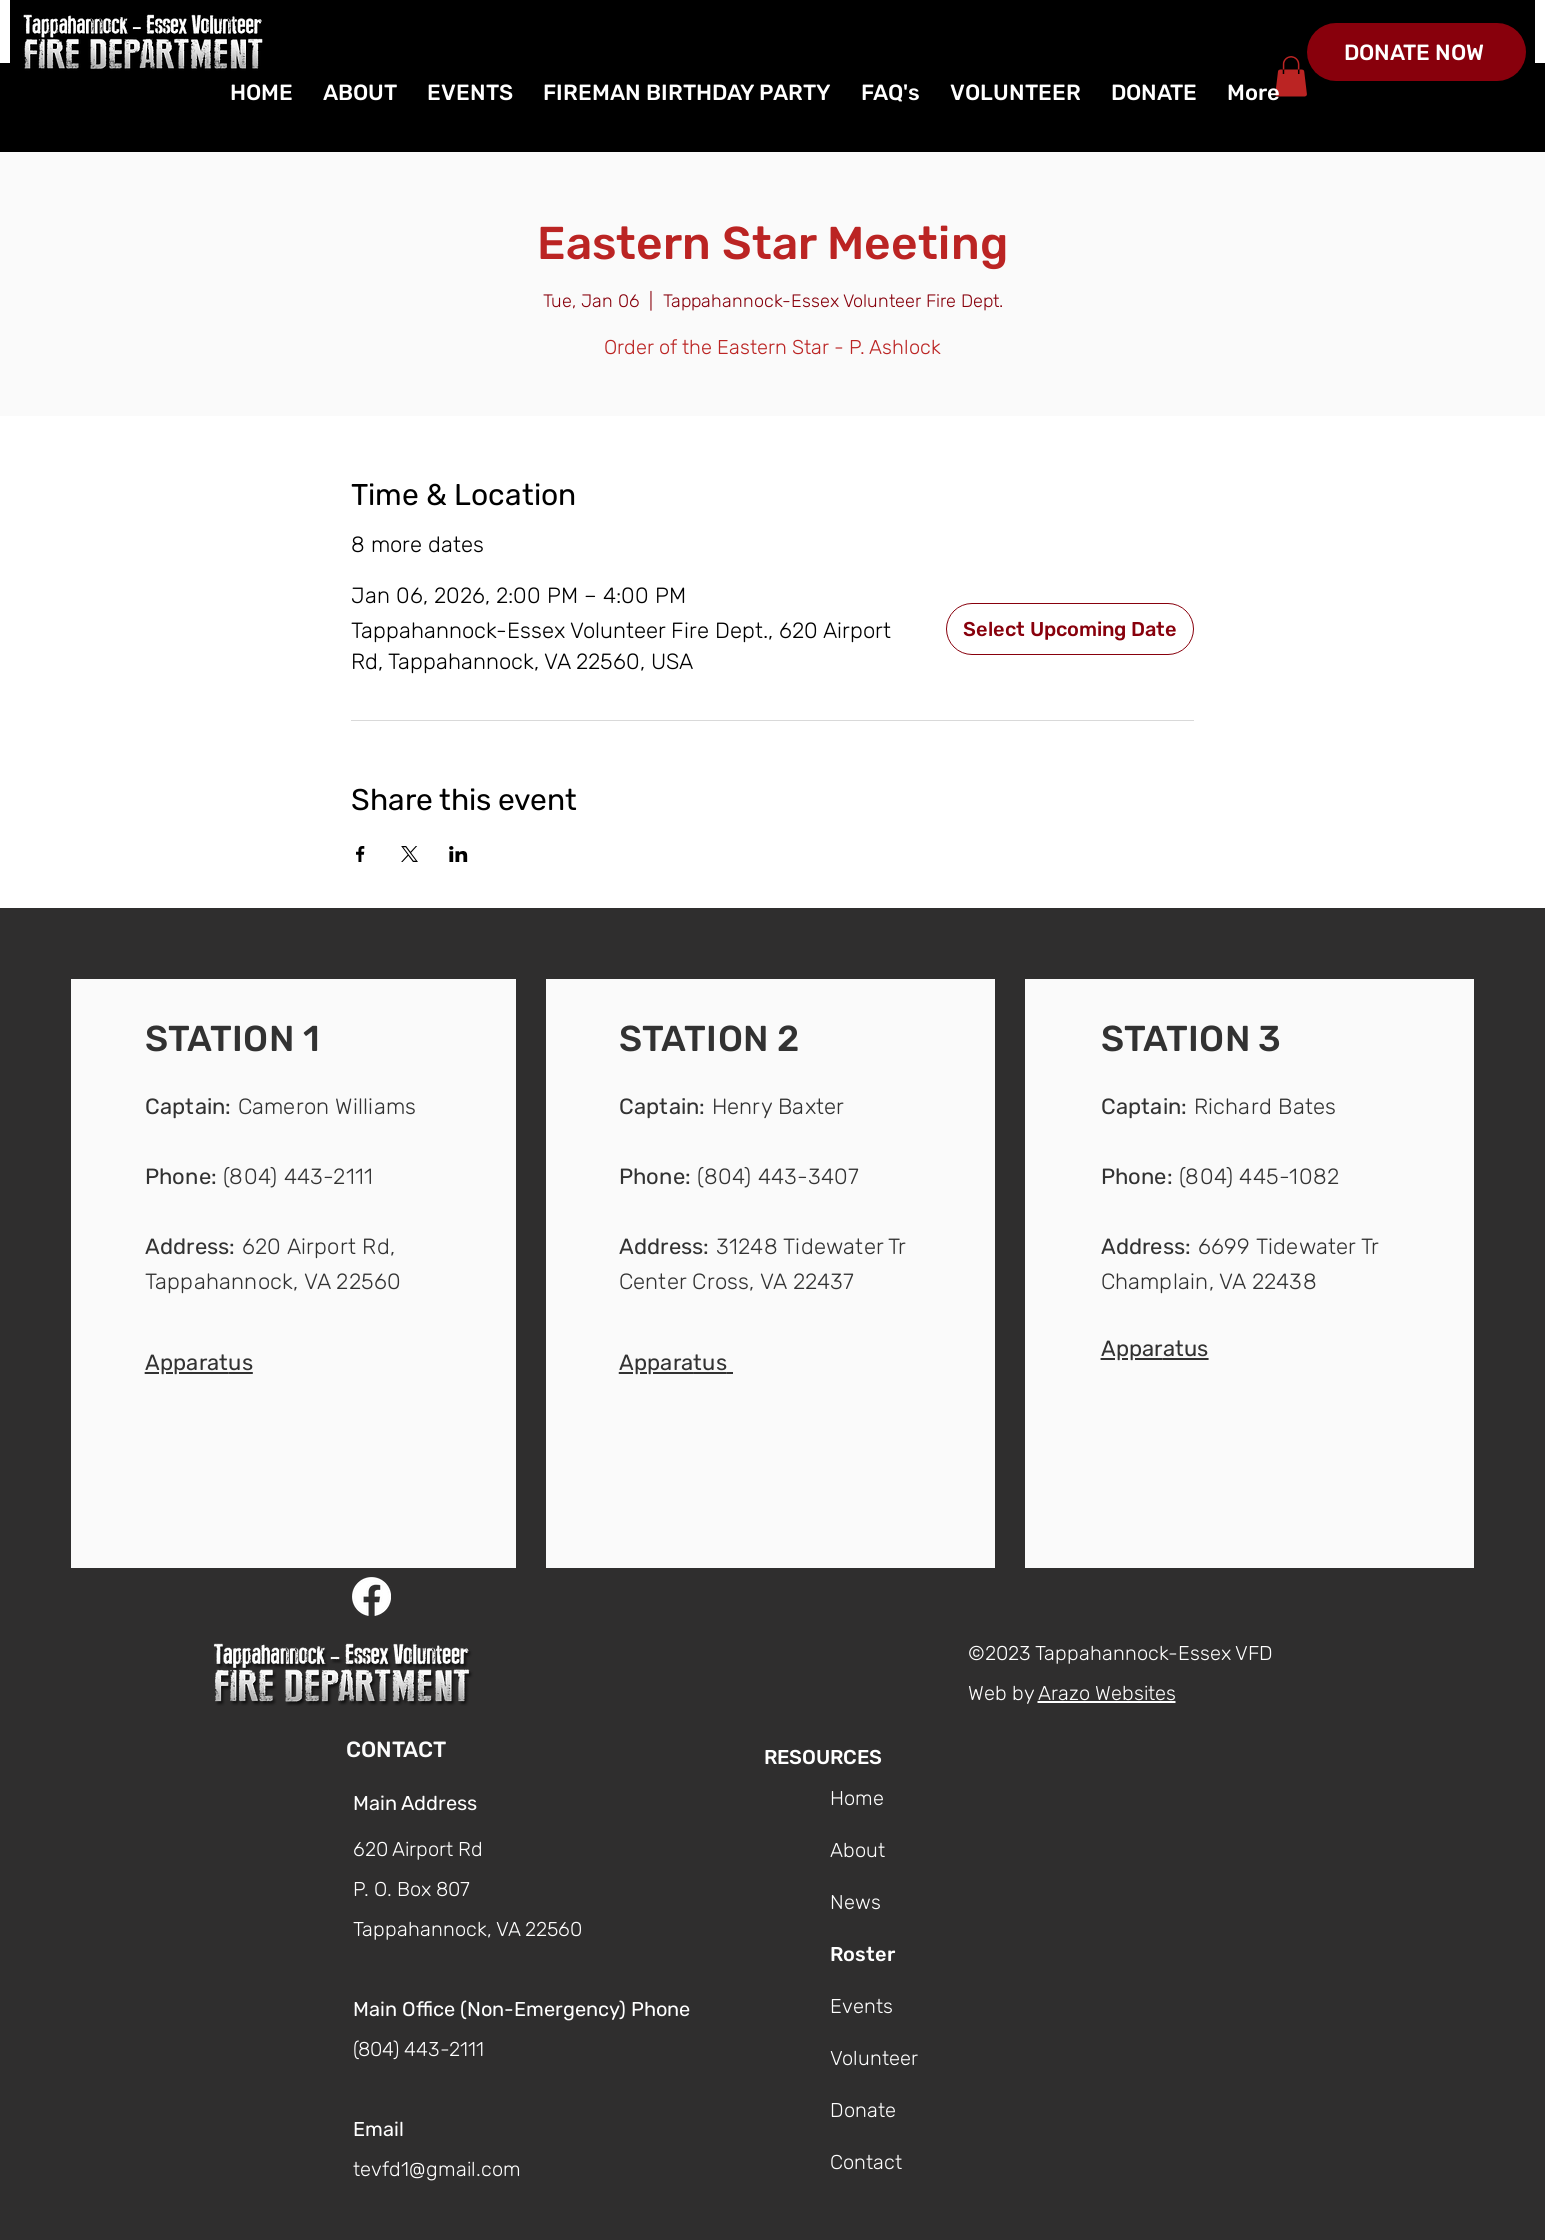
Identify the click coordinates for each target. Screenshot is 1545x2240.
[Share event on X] (409, 854)
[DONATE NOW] (1416, 52)
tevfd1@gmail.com (437, 2169)
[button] (199, 1360)
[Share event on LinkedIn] (458, 854)
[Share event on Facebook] (360, 854)
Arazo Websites (1107, 1693)
